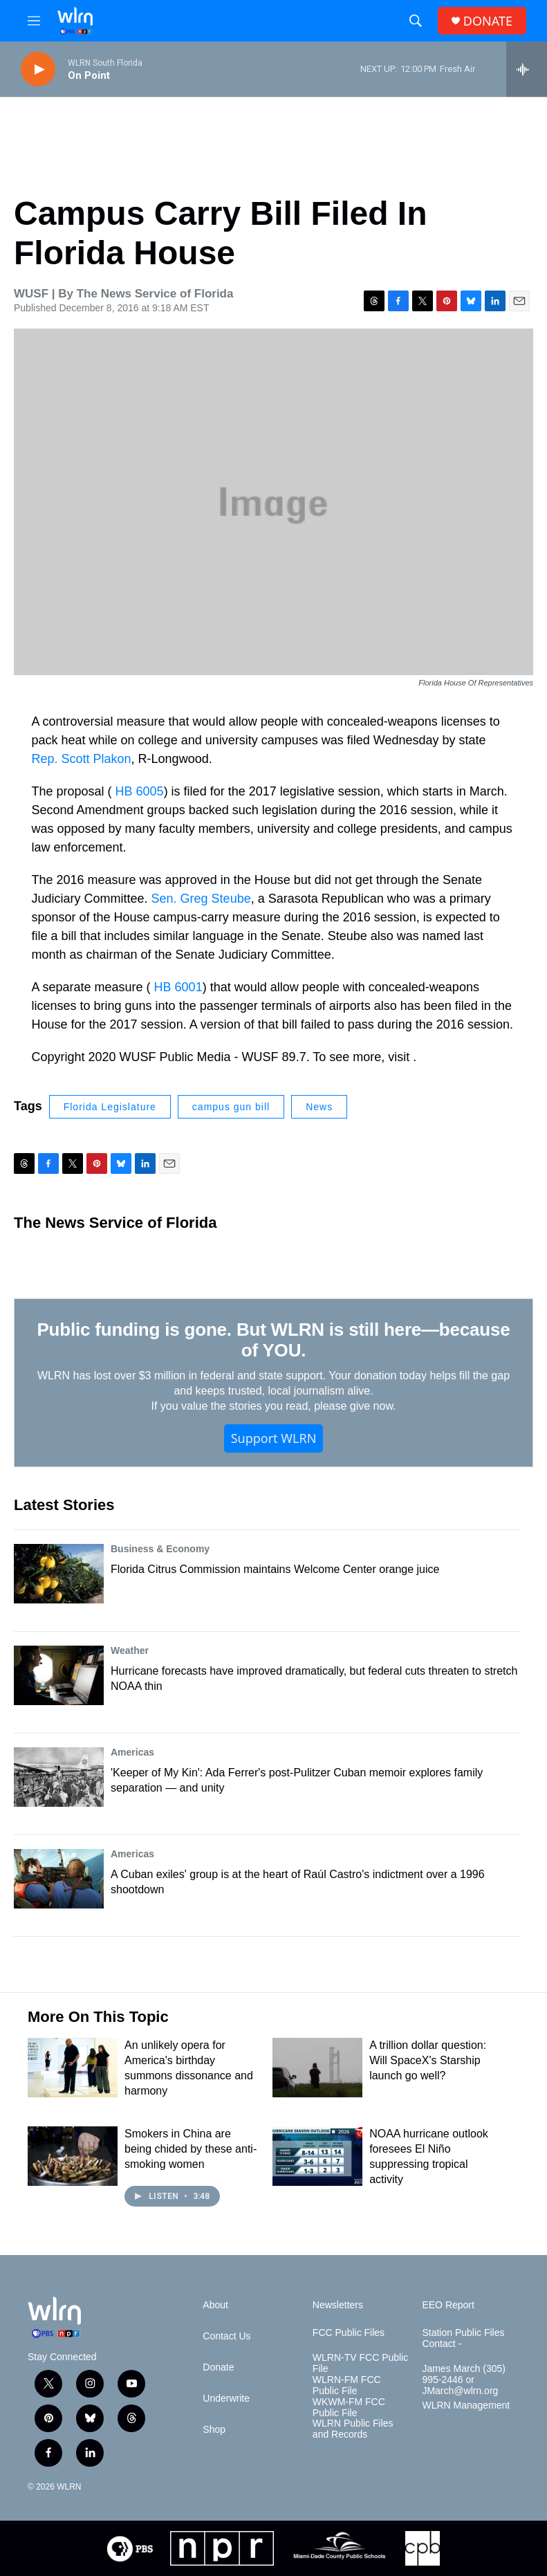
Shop (214, 2430)
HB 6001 (178, 987)
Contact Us (226, 2336)
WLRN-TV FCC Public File (360, 2363)
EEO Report (448, 2305)
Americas (132, 1752)
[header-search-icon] (415, 21)
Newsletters (338, 2305)
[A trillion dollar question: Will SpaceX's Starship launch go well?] (317, 2067)
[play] (38, 69)
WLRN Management (466, 2405)
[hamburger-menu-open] (34, 21)
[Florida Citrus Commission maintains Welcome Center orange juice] (59, 1573)
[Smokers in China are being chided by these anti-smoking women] (73, 2156)
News (319, 1106)
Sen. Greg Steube (201, 898)
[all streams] (526, 69)
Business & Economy (160, 1548)
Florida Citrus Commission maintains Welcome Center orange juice (275, 1569)
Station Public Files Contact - (463, 2338)
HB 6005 (139, 791)
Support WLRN (274, 1438)
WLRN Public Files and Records (353, 2429)
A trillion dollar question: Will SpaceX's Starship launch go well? (427, 2060)
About (215, 2305)
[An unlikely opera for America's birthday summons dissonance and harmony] (73, 2067)
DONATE (487, 21)
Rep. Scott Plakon (81, 759)
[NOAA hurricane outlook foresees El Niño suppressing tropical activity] (317, 2156)
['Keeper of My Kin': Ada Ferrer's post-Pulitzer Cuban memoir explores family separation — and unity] (59, 1777)
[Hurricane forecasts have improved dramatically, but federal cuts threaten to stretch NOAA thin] (59, 1675)
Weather (130, 1650)
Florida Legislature (110, 1106)
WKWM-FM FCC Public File (349, 2407)
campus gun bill (231, 1106)
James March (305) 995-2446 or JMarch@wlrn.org (464, 2380)
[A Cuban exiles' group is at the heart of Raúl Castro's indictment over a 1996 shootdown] (59, 1878)
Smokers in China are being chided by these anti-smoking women (190, 2149)
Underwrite (226, 2398)
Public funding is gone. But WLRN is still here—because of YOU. (273, 1340)
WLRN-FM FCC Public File (347, 2385)
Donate (218, 2367)
